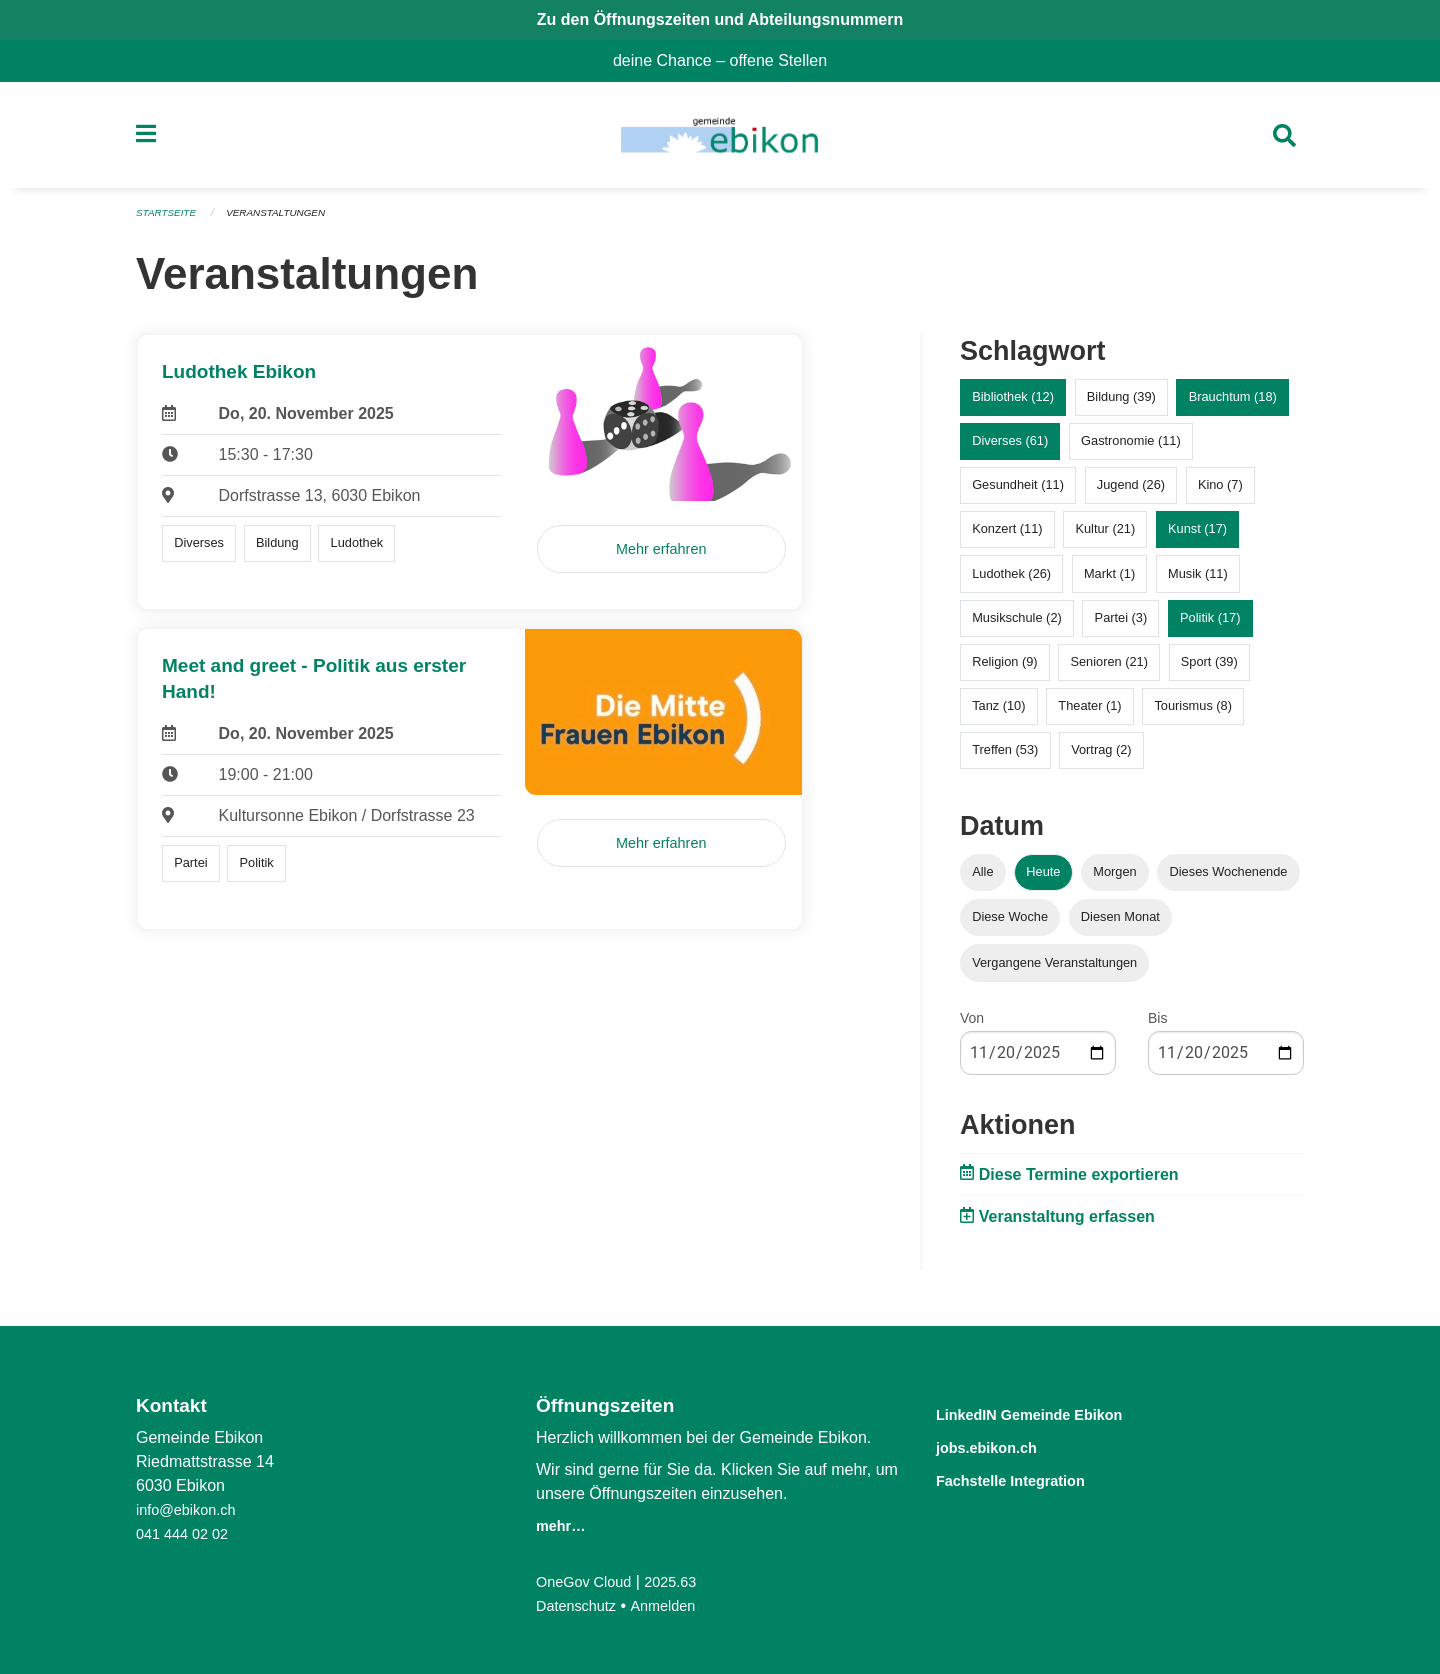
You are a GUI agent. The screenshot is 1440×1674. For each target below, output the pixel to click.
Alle (982, 880)
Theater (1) (1089, 714)
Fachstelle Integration (1034, 1477)
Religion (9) (1004, 670)
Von (972, 1026)
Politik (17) (1210, 625)
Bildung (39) (1121, 405)
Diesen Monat (1120, 925)
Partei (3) (1121, 625)
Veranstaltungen (288, 222)
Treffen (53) (1005, 758)
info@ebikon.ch (191, 1509)
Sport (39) (1209, 670)
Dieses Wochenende (1229, 880)
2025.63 (684, 1581)
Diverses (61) (1010, 449)
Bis (1157, 1026)
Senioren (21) (1109, 670)
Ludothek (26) (1011, 581)
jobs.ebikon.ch (1002, 1445)
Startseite (169, 222)
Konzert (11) (1007, 537)
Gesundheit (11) (1018, 493)
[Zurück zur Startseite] (719, 140)
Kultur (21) (1105, 537)
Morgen (1114, 880)
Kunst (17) (1197, 537)
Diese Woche (1010, 925)
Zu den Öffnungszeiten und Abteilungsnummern (720, 19)
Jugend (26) (1131, 493)
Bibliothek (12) (1013, 405)
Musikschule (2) (1017, 625)
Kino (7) (1220, 493)
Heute (1043, 880)
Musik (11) (1198, 581)
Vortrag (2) (1101, 758)
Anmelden (675, 1605)
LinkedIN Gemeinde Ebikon (1059, 1413)
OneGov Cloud (589, 1581)
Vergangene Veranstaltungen (1054, 970)
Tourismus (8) (1193, 714)
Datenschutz (580, 1605)
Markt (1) (1109, 581)
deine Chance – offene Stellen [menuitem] (728, 60)
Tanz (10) (998, 714)
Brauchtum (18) (1233, 405)
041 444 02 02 (187, 1533)
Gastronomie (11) (1131, 449)
